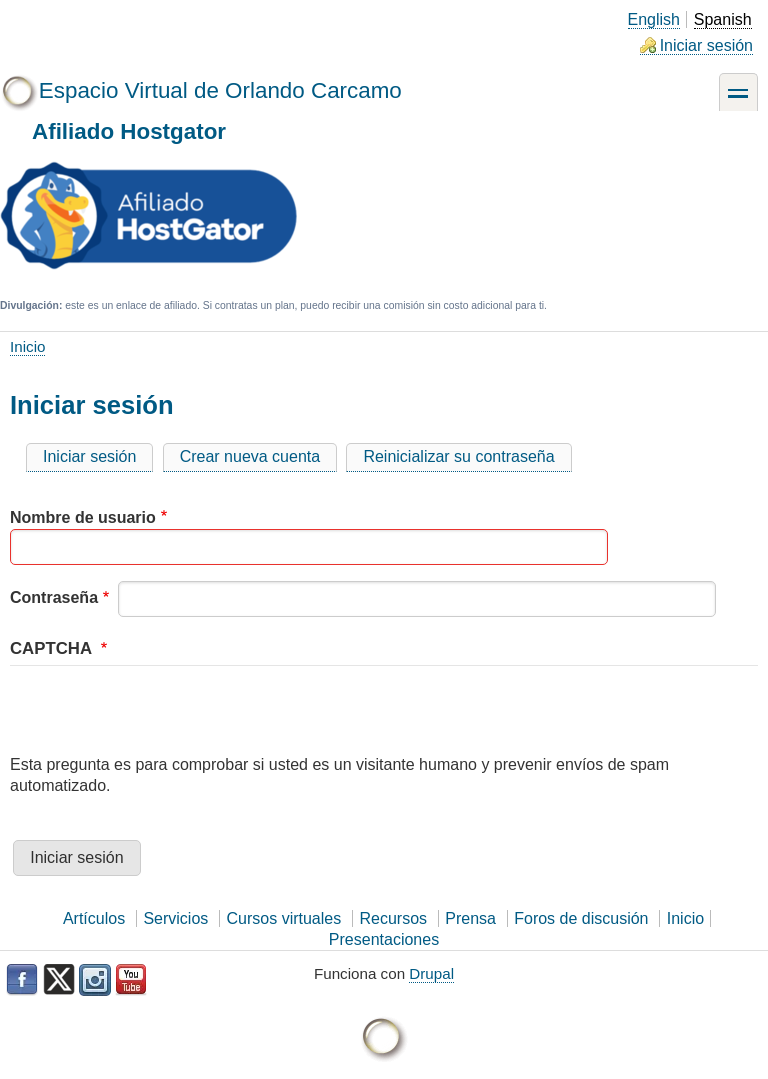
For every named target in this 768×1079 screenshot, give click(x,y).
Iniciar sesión (706, 45)
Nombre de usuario (83, 517)
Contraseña (54, 597)
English (654, 19)
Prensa (470, 918)
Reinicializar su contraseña (458, 456)
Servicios (175, 918)
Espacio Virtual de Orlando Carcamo (220, 90)
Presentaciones (384, 939)
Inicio (27, 346)
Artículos (94, 918)
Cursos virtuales (284, 918)
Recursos (393, 918)
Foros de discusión (581, 918)
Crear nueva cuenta (250, 456)
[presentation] (162, 716)
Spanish (723, 19)
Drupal (431, 973)
